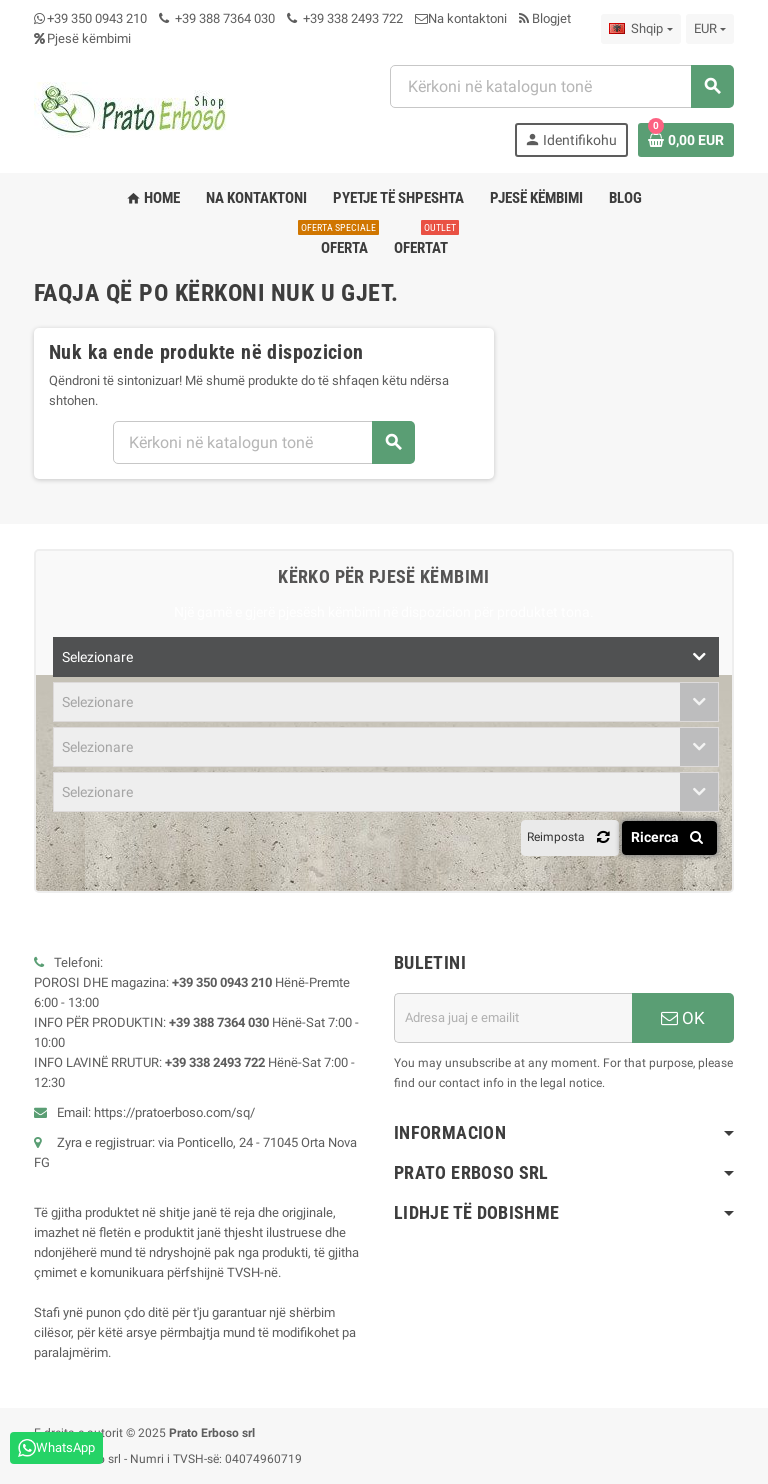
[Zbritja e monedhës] (710, 29)
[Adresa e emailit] (513, 1018)
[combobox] (561, 86)
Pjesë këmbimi (82, 38)
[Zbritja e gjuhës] (640, 29)
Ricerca (670, 837)
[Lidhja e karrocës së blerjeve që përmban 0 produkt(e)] (686, 140)
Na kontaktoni (461, 18)
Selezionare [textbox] (97, 657)
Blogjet (545, 18)
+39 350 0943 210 (97, 18)
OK (683, 1018)
